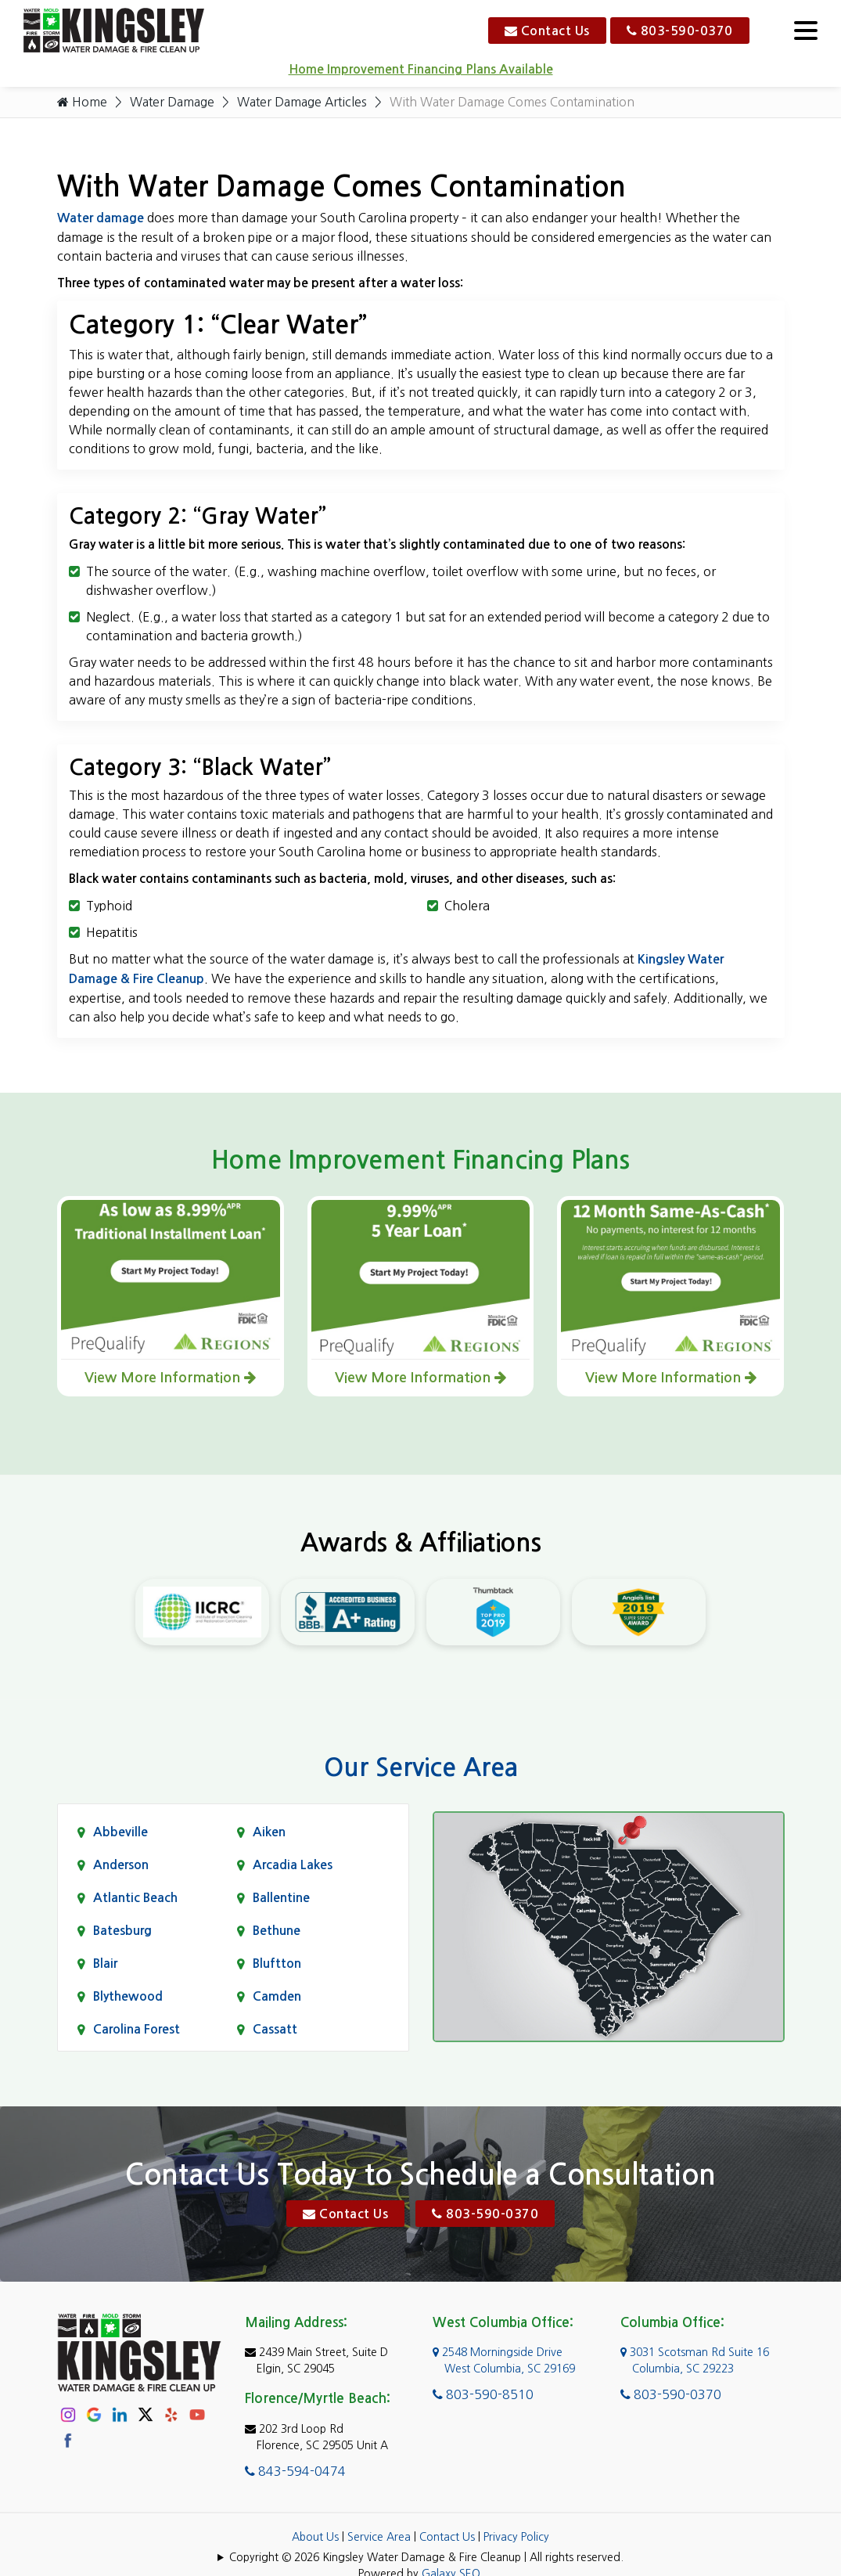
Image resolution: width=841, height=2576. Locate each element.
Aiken (269, 1833)
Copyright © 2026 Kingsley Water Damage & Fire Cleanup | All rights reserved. (426, 2558)
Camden (277, 1997)
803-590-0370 (680, 30)
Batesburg (122, 1931)
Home (82, 102)
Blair (105, 1964)
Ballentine (281, 1898)
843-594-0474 (295, 2472)
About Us (315, 2537)
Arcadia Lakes (292, 1866)
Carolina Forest (136, 2030)
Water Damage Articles (307, 102)
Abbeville (120, 1833)
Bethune (276, 1931)
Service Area (379, 2537)
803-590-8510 (483, 2395)
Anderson (121, 1866)
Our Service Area (421, 1768)
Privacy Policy (516, 2537)
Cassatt (275, 2030)
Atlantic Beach (135, 1898)
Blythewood (128, 1997)
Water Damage (173, 102)
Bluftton (277, 1964)
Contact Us (547, 30)
